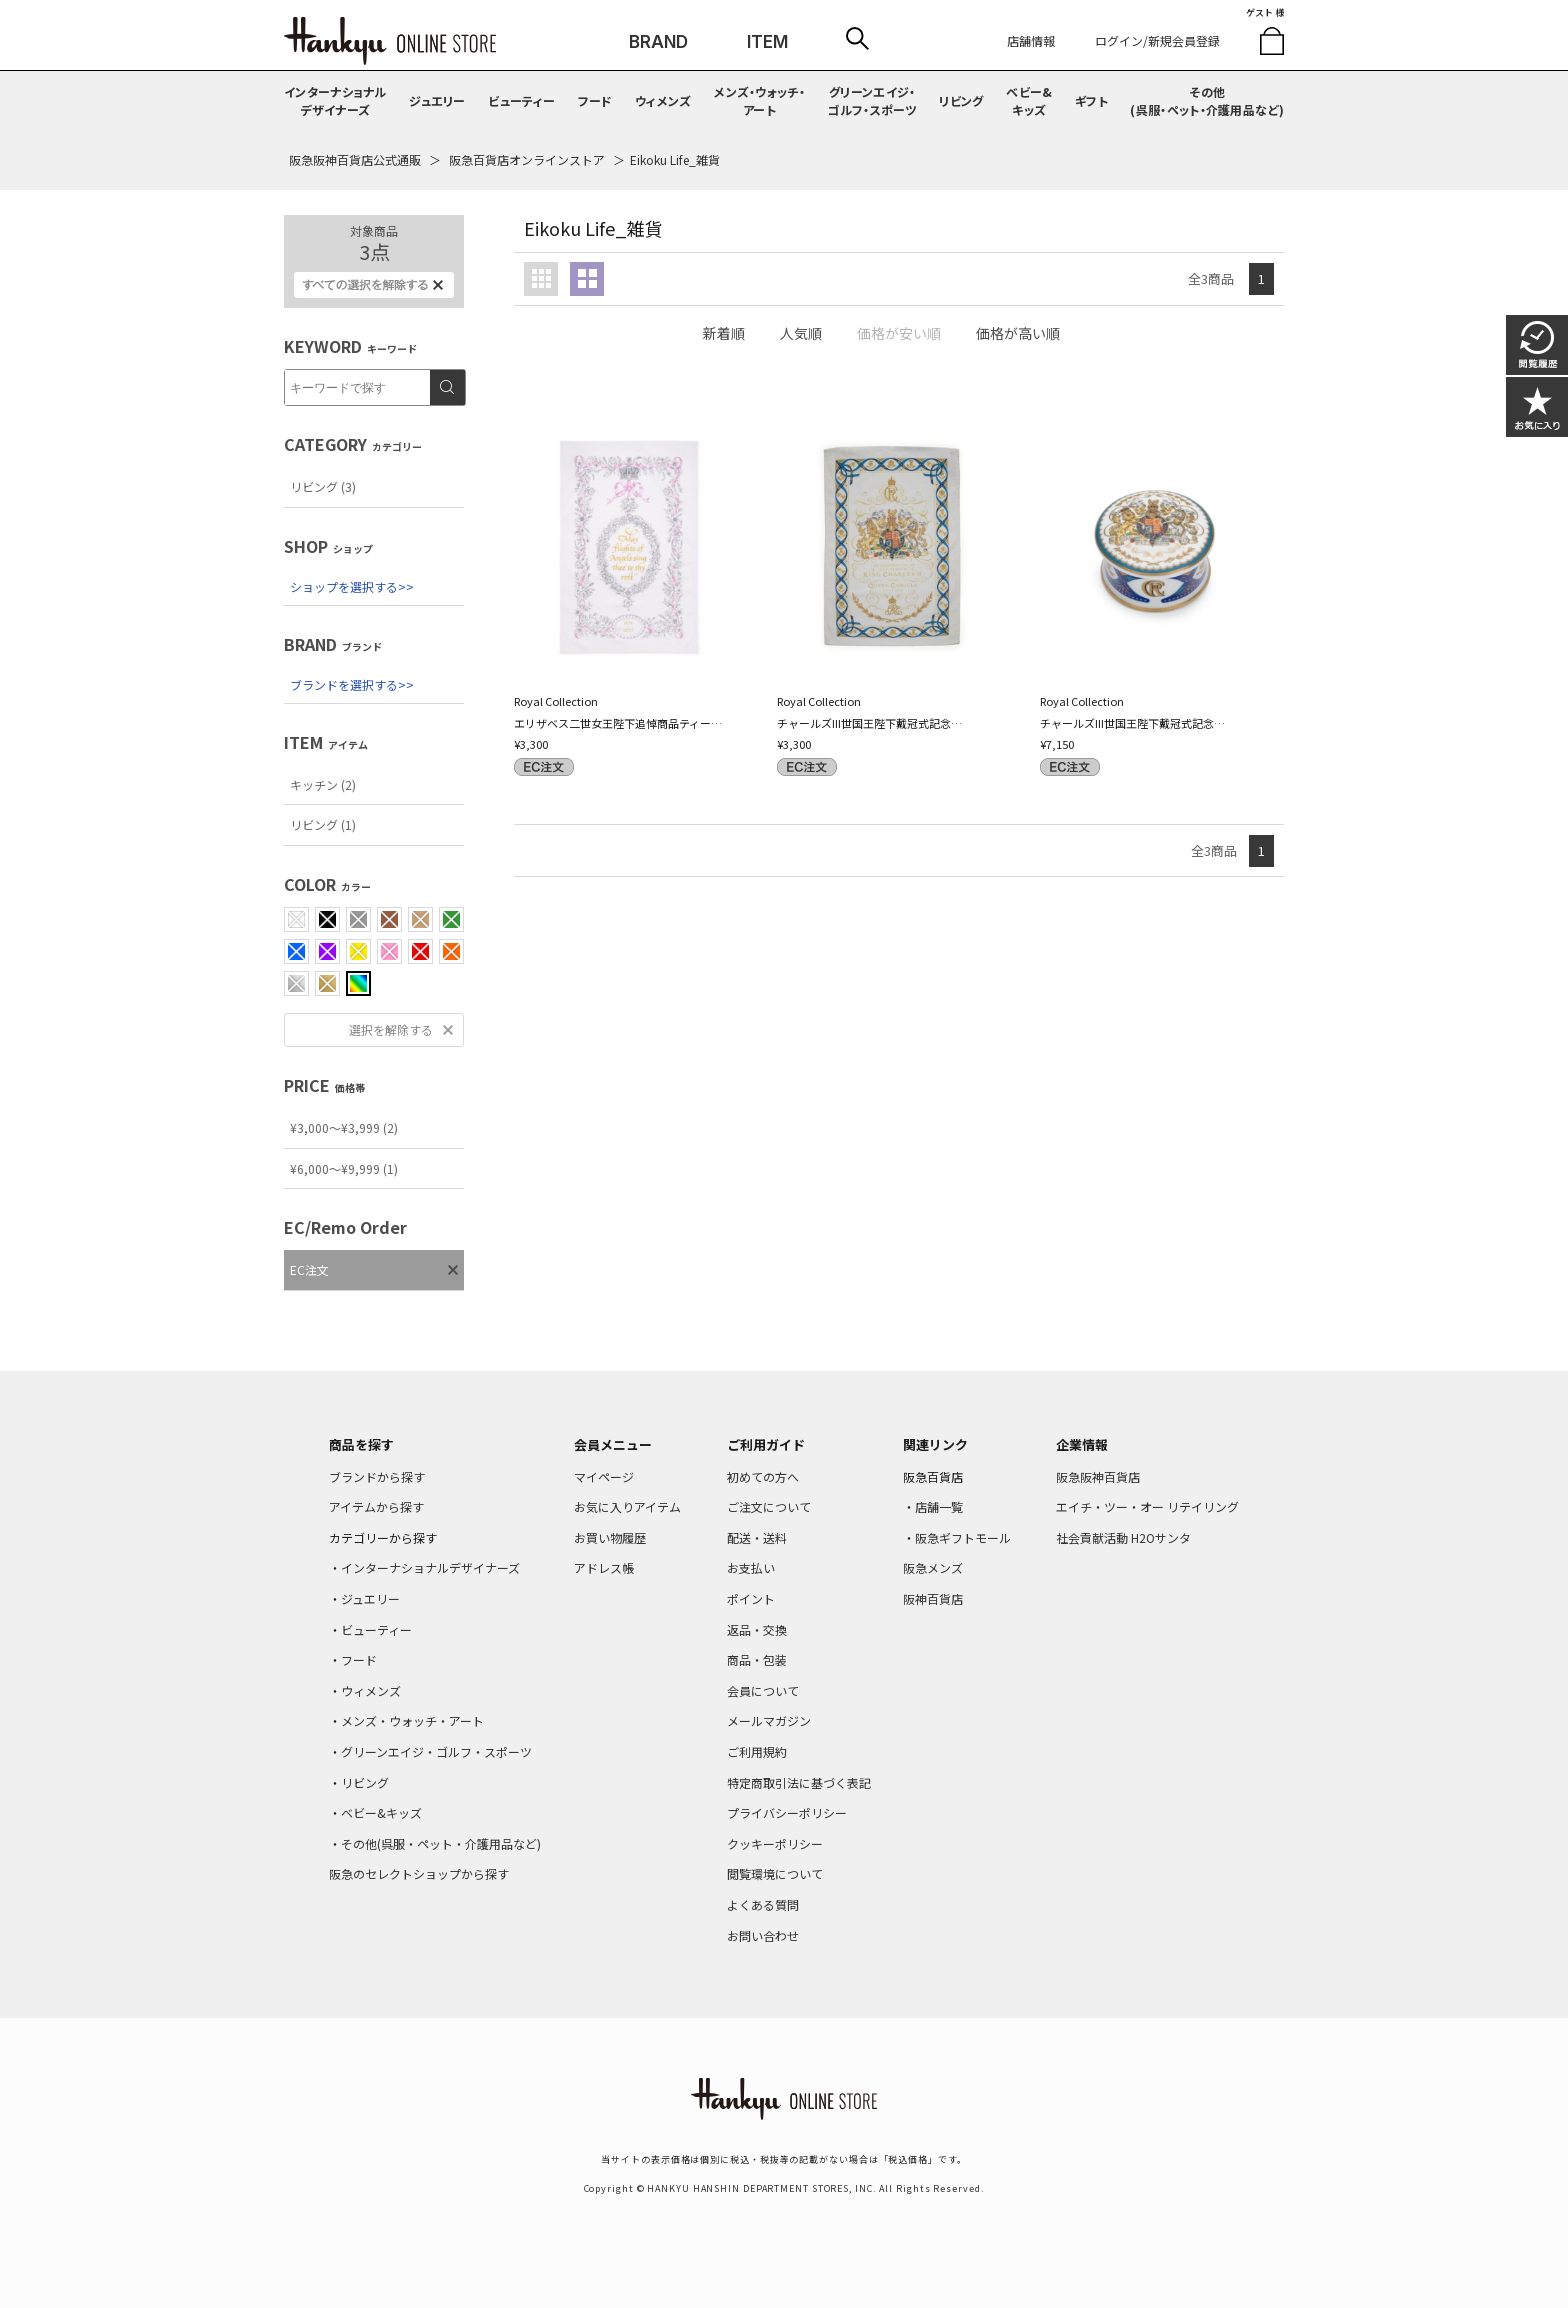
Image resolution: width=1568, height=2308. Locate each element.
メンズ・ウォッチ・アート (759, 100)
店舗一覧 (939, 1506)
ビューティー (521, 100)
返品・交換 (757, 1629)
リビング (961, 100)
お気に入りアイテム (627, 1506)
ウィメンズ (663, 100)
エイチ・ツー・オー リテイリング (1147, 1506)
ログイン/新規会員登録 (1157, 40)
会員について (763, 1690)
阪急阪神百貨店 (1098, 1476)
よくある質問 (763, 1904)
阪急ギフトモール (963, 1537)
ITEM (767, 42)
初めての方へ (763, 1476)
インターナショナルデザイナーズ (335, 100)
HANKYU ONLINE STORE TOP (390, 41)
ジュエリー (437, 100)
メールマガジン (769, 1720)
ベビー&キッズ (1029, 100)
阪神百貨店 (933, 1598)
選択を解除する (391, 1029)
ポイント (751, 1598)
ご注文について (769, 1506)
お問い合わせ (763, 1935)
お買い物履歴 (610, 1537)
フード (595, 100)
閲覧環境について (775, 1873)
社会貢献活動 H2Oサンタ (1123, 1537)
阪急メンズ (933, 1567)
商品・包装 (757, 1659)
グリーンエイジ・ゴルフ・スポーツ (872, 100)
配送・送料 (757, 1537)
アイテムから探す (376, 1506)
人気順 (801, 333)
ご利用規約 (757, 1751)
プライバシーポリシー (787, 1812)
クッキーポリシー (775, 1843)
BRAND (658, 42)
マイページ (604, 1476)
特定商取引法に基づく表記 (799, 1782)
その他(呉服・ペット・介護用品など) (1207, 100)
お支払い (751, 1567)
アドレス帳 (604, 1567)
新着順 (724, 333)
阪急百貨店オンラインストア (527, 159)
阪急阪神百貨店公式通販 (355, 159)
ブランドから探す (377, 1476)
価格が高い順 (1018, 333)
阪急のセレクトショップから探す (419, 1873)
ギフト (1091, 100)
